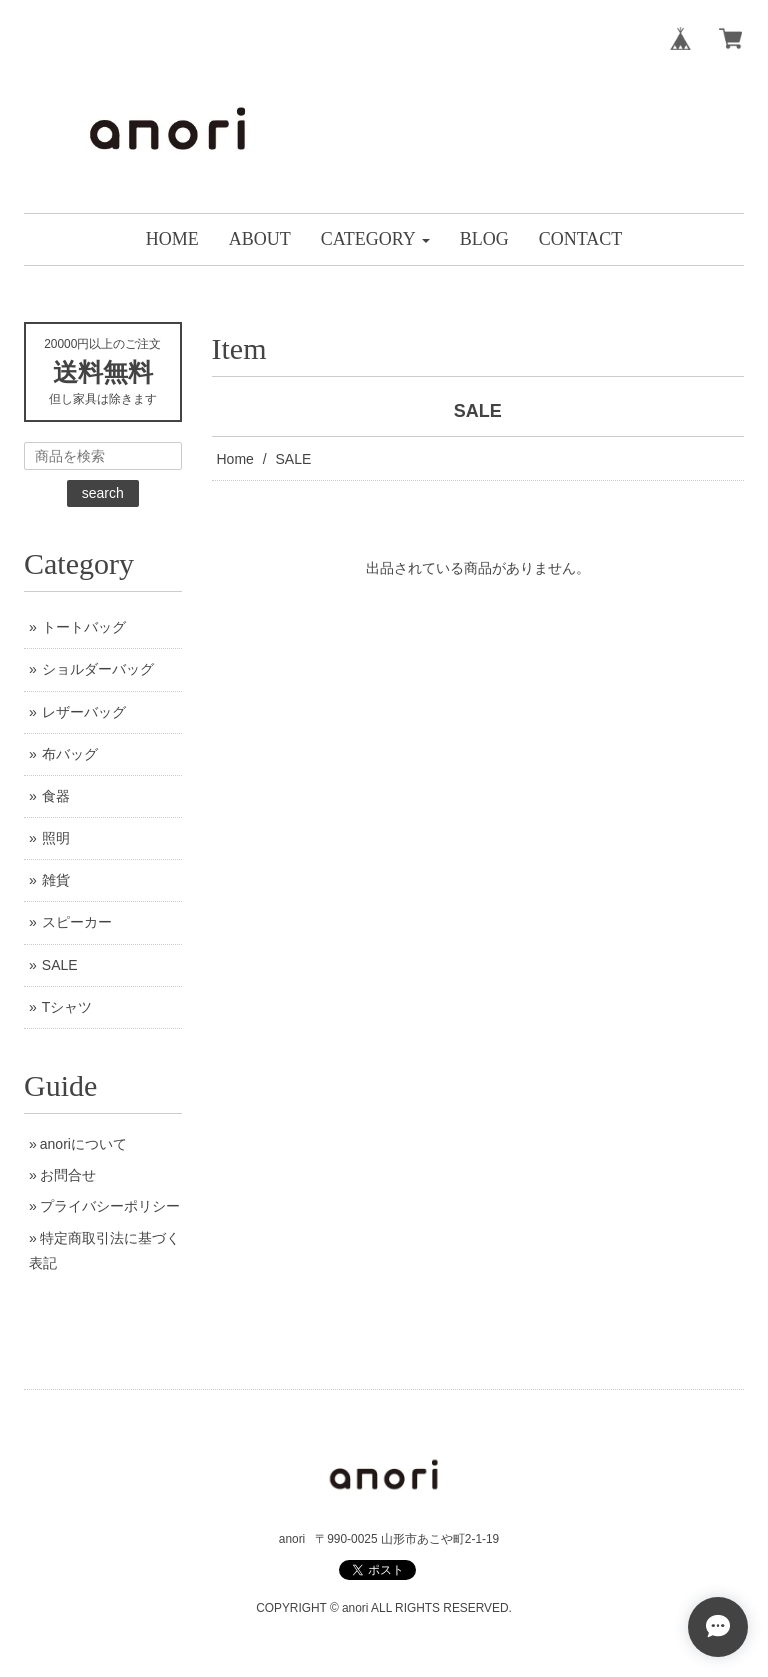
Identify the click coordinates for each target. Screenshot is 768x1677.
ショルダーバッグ (98, 669)
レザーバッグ (84, 712)
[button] (375, 239)
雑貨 (56, 880)
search (103, 493)
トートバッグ (84, 627)
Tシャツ (67, 1007)
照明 (56, 838)
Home (235, 459)
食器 (56, 796)
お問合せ (68, 1175)
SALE (60, 965)
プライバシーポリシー (110, 1206)
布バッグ (70, 754)
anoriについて (83, 1144)
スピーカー (77, 922)
